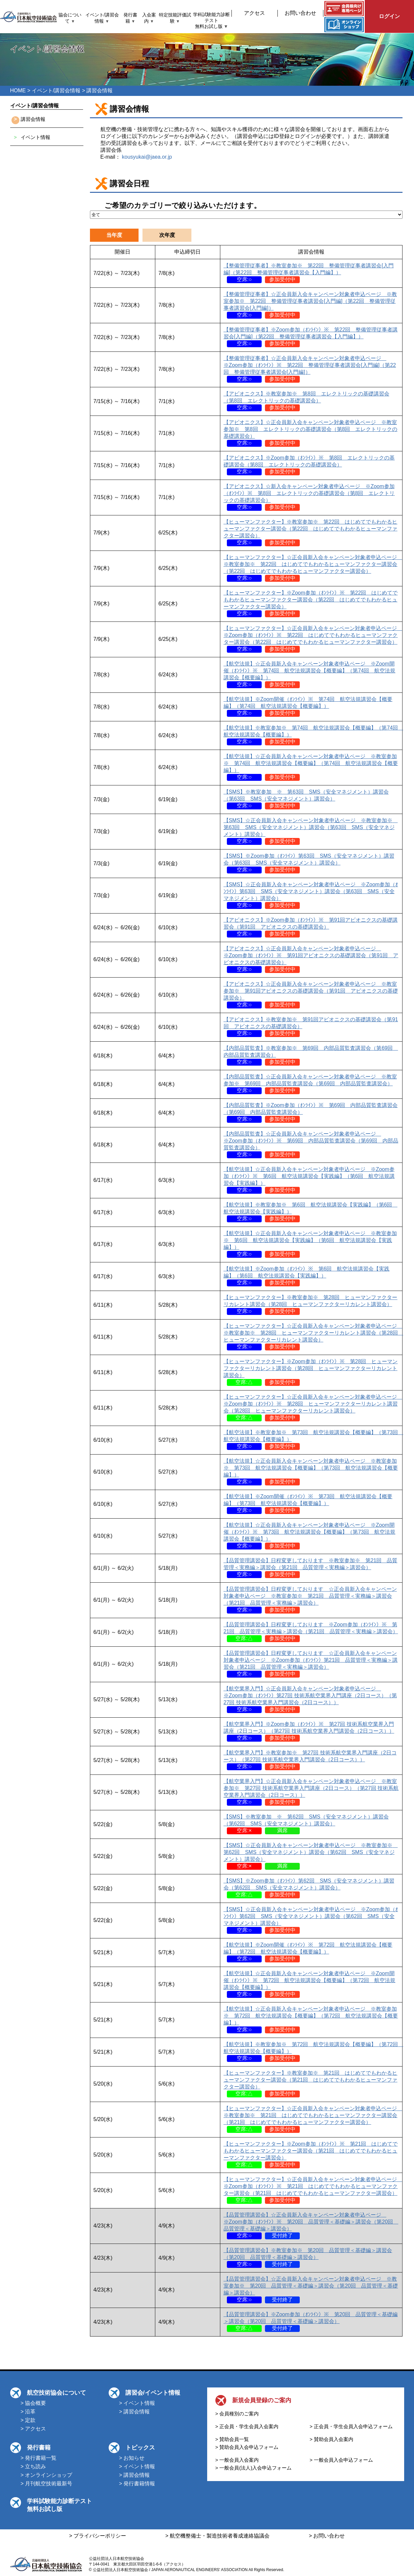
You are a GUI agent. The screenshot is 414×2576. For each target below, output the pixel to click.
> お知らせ (132, 2458)
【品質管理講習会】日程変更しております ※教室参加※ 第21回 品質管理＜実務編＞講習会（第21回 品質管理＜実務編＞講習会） (311, 1567)
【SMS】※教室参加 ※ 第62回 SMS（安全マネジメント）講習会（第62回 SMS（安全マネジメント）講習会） (306, 1823)
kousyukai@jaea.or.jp (147, 157)
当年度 (114, 235)
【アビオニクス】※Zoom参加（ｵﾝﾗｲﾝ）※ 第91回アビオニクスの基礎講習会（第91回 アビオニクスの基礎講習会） (311, 927)
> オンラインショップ (47, 2475)
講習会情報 (33, 119)
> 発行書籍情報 (137, 2483)
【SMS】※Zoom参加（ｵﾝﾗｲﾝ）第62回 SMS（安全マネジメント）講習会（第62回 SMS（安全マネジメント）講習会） (309, 1887)
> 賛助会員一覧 (232, 2439)
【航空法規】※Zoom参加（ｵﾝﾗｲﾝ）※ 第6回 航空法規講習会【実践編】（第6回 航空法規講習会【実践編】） (307, 1275)
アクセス (254, 13)
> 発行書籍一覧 (39, 2458)
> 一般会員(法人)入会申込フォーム (253, 2468)
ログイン (389, 16)
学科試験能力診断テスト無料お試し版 (211, 20)
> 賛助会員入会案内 (331, 2439)
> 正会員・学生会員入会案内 (247, 2426)
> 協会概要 (33, 2403)
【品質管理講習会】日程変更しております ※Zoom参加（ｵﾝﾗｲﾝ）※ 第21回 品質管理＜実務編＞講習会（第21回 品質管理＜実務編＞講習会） (311, 1631)
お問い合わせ (300, 13)
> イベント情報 (137, 2403)
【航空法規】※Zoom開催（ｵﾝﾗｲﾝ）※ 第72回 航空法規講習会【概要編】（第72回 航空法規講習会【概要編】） (308, 1951)
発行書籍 (39, 2447)
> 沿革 (28, 2411)
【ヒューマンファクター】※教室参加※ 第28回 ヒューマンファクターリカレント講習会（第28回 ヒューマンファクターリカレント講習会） (311, 1304)
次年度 (167, 235)
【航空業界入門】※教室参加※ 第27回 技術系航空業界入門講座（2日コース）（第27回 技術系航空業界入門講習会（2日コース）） (310, 1759)
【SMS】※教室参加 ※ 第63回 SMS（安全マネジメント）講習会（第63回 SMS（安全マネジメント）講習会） (306, 798)
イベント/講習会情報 (56, 90)
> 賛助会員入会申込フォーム (247, 2447)
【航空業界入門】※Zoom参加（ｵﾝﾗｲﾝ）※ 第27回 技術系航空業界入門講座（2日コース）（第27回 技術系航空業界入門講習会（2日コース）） (309, 1731)
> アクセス (33, 2428)
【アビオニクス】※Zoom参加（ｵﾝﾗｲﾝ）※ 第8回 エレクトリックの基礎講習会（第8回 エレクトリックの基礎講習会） (309, 464)
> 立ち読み (33, 2466)
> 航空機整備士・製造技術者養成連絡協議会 (217, 2536)
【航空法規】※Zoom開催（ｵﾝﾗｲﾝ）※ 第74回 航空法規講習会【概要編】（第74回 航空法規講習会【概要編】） (308, 706)
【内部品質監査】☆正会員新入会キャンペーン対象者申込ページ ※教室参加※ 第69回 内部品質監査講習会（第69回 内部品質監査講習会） (310, 1083)
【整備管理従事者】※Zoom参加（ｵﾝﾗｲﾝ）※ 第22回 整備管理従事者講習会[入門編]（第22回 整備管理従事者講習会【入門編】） (311, 336)
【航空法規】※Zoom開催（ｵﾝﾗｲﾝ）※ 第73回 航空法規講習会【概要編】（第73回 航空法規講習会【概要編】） (308, 1503)
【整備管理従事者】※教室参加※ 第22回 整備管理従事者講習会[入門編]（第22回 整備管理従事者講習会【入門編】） (309, 272)
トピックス (140, 2447)
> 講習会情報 (134, 2411)
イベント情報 (35, 137)
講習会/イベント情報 (152, 2392)
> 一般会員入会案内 (237, 2460)
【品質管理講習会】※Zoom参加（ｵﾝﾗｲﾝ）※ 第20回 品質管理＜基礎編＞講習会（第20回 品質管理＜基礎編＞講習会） (311, 2321)
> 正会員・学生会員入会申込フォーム (351, 2426)
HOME (18, 90)
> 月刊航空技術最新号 (47, 2483)
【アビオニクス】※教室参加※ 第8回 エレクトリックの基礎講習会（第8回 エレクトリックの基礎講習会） (306, 400)
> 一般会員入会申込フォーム (341, 2460)
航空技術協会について (56, 2392)
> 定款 (28, 2420)
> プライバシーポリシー (97, 2536)
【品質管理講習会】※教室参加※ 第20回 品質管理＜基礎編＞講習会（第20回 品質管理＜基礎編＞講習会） (308, 2257)
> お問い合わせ (327, 2536)
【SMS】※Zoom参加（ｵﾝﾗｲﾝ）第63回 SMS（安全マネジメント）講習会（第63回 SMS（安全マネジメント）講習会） (309, 862)
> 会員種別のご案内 (237, 2413)
